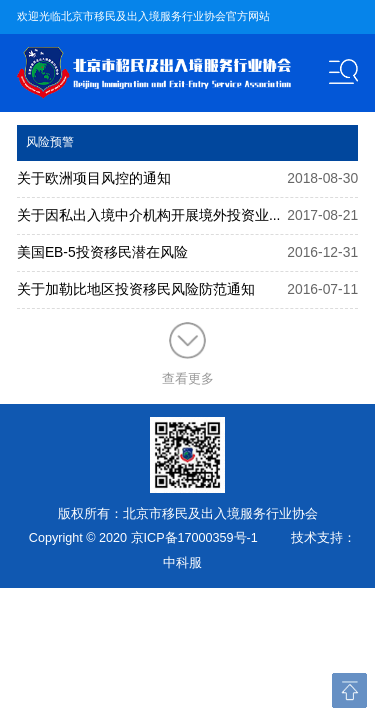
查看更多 (188, 354)
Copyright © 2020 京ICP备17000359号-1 (143, 538)
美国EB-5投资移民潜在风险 (102, 252)
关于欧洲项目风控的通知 (94, 178)
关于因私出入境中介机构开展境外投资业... (149, 215)
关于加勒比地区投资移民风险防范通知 (136, 289)
